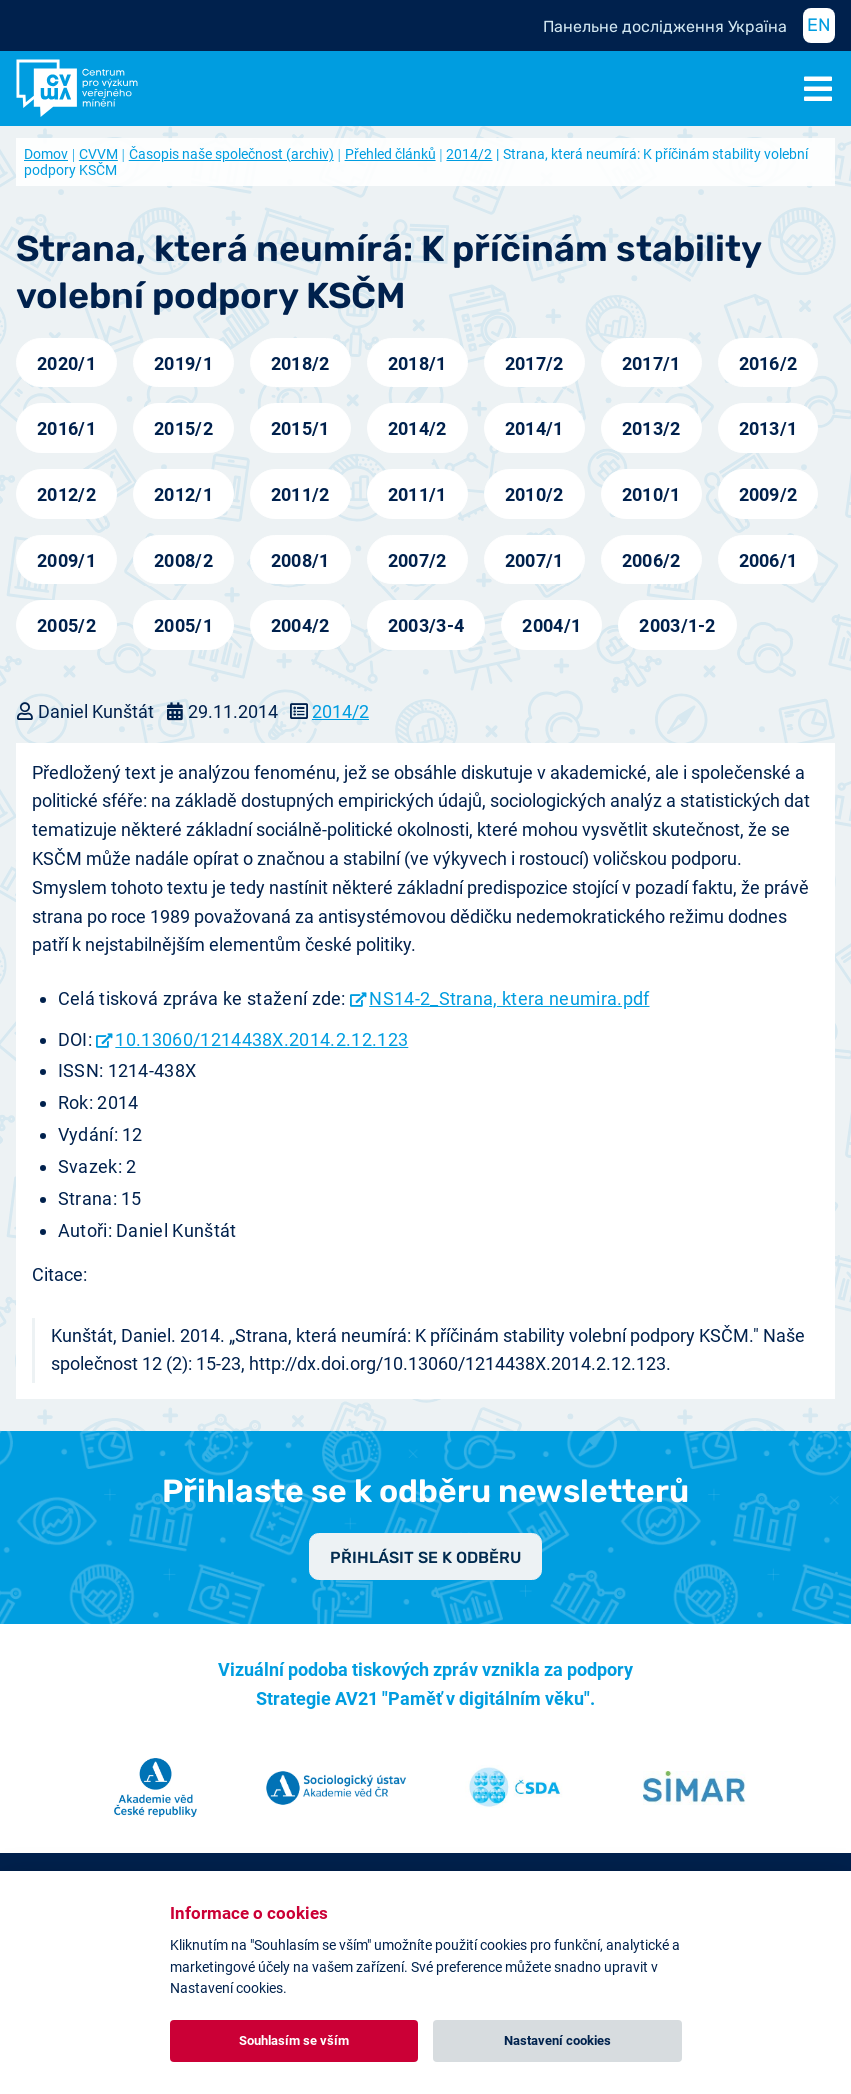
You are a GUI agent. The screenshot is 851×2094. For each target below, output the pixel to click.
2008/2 (183, 560)
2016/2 (768, 363)
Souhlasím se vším (294, 2040)
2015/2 (183, 428)
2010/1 (651, 494)
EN (819, 25)
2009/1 (66, 560)
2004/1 (551, 625)
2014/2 (469, 154)
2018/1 (417, 363)
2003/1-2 (677, 625)
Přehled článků (390, 154)
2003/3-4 (426, 625)
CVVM (98, 154)
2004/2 (300, 625)
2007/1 (534, 560)
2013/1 (768, 428)
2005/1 (183, 625)
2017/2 (534, 363)
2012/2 (66, 494)
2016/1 (66, 428)
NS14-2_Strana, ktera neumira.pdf (509, 998)
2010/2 (534, 494)
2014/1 (534, 428)
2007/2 (417, 560)
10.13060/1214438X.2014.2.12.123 (261, 1039)
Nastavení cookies (557, 2040)
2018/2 (300, 363)
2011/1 (417, 494)
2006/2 (651, 560)
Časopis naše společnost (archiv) (231, 154)
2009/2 (768, 494)
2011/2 (300, 494)
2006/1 (768, 560)
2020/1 (66, 363)
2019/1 (183, 363)
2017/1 (651, 363)
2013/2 (651, 428)
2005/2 (66, 625)
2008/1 (300, 560)
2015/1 (300, 428)
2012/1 (183, 494)
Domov (46, 154)
